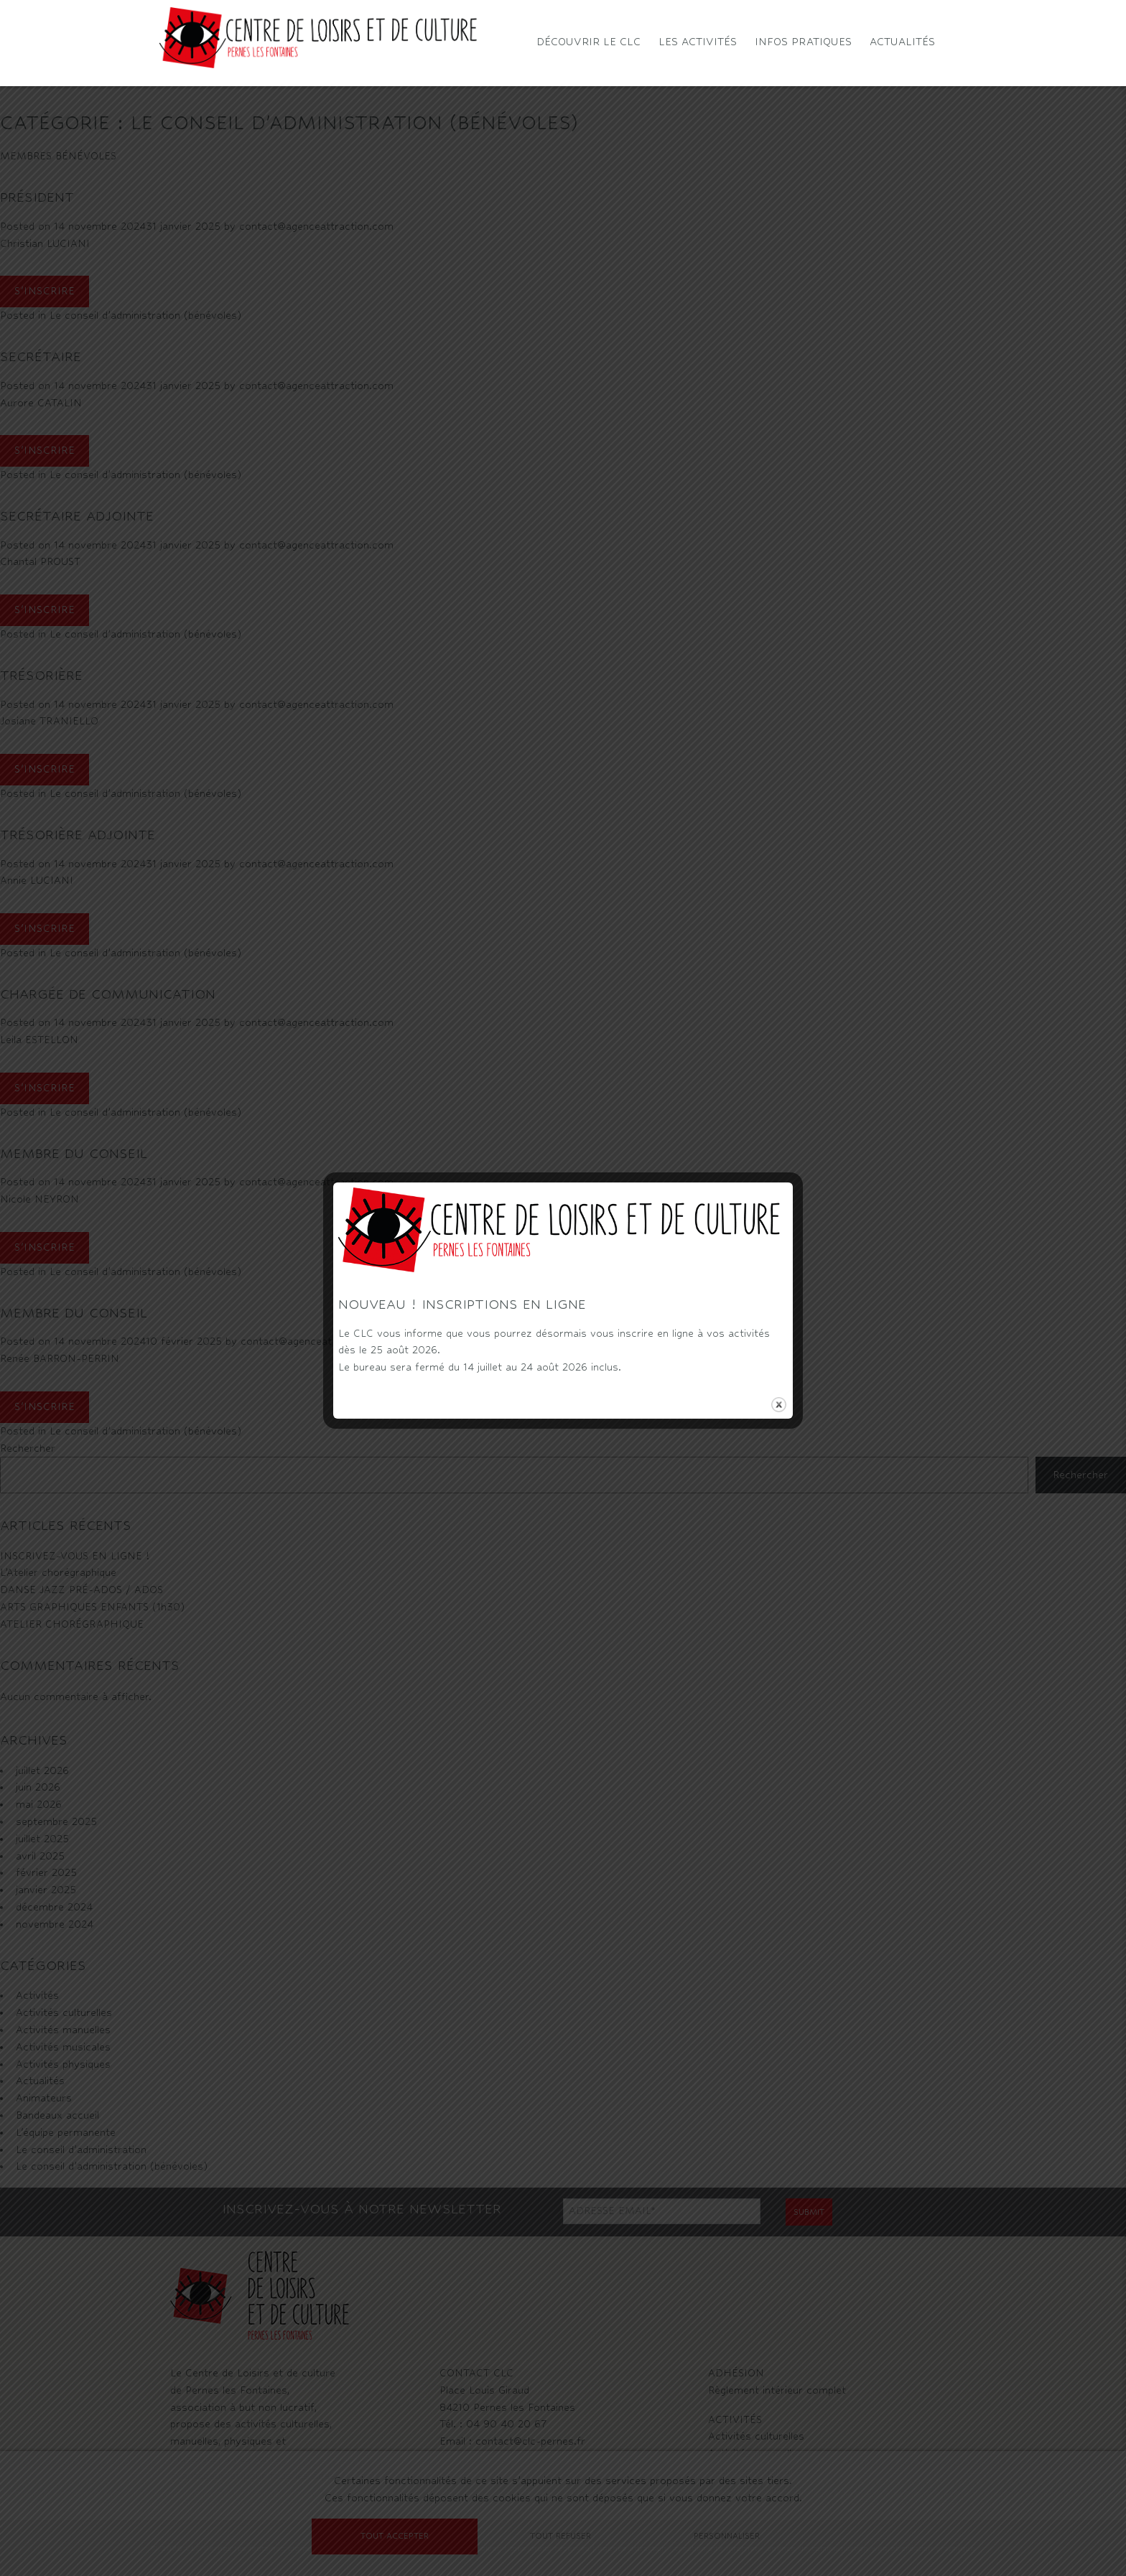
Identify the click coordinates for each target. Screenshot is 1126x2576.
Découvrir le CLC (588, 41)
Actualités (902, 41)
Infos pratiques (803, 41)
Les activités (698, 41)
